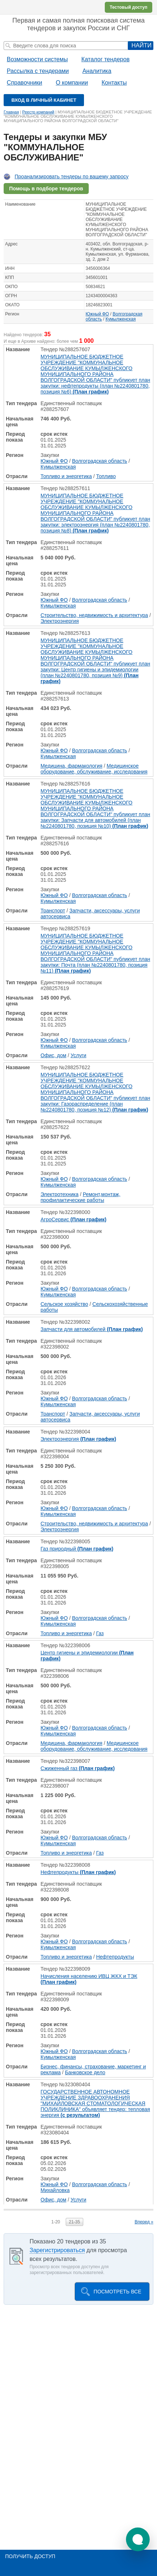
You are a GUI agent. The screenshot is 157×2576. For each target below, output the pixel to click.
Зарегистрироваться (57, 2250)
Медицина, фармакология (71, 766)
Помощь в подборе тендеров (46, 188)
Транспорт (53, 910)
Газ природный (77, 1549)
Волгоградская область (99, 461)
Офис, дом (53, 1055)
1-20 (55, 2221)
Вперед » (144, 2221)
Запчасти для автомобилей (92, 1329)
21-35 (74, 2221)
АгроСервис (73, 1219)
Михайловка (55, 2190)
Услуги (78, 1055)
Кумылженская (121, 319)
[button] (138, 2539)
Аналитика (97, 71)
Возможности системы (37, 59)
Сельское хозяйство (64, 1304)
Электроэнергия (60, 621)
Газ (100, 1633)
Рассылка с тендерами (38, 71)
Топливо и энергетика (66, 476)
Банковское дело (85, 2072)
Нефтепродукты (78, 1872)
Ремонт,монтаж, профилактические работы (80, 1197)
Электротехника (59, 1194)
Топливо (106, 476)
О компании (72, 82)
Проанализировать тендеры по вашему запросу (72, 176)
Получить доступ (30, 2556)
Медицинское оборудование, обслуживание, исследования (94, 769)
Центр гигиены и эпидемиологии (87, 1655)
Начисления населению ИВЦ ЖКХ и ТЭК (89, 1979)
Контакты (114, 82)
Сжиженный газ (78, 1768)
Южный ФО (97, 314)
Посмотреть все (117, 2291)
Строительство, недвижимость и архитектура (94, 615)
